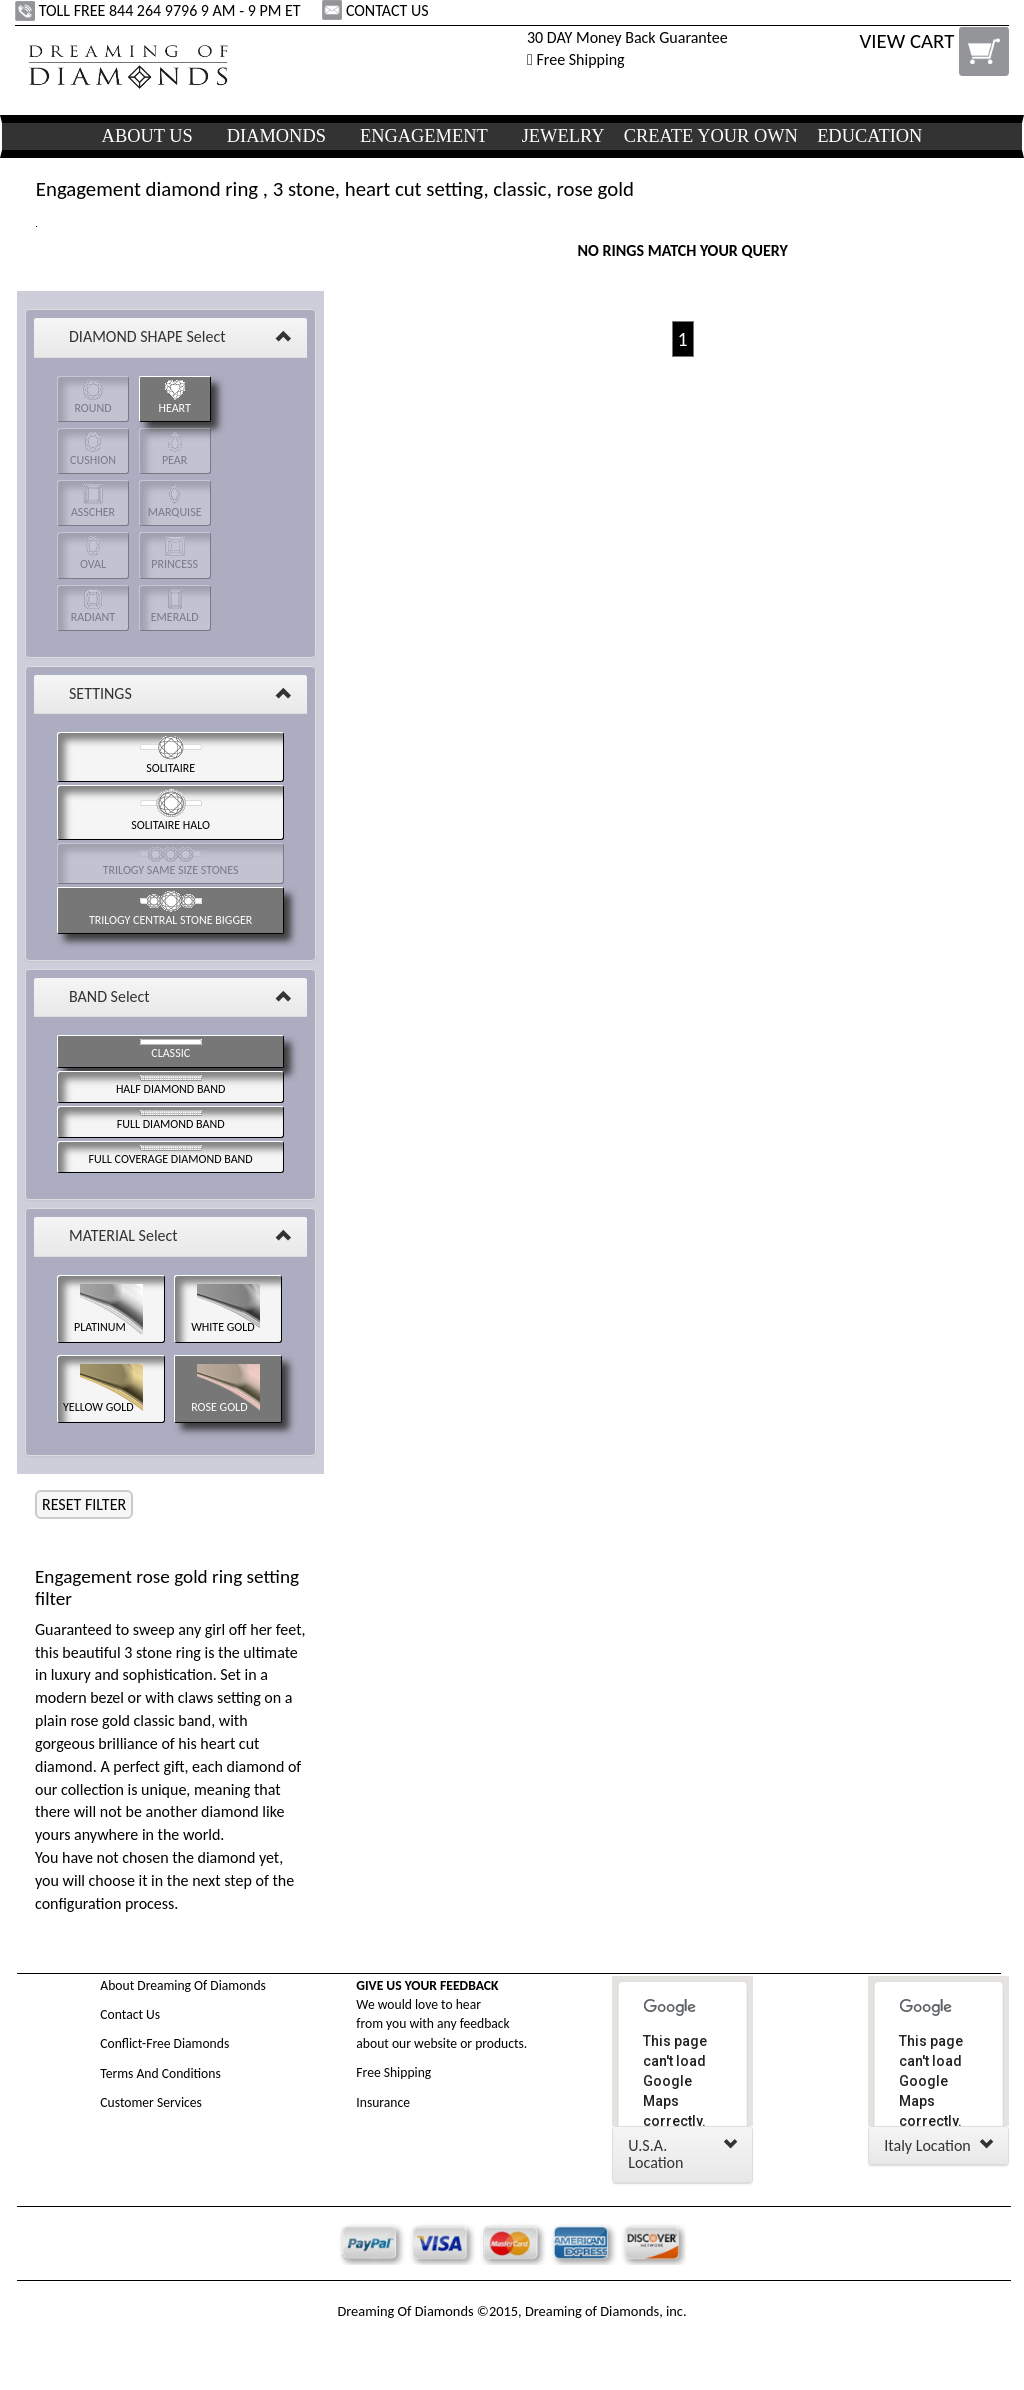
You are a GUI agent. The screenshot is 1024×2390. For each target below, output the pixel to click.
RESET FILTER (84, 1504)
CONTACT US (377, 10)
